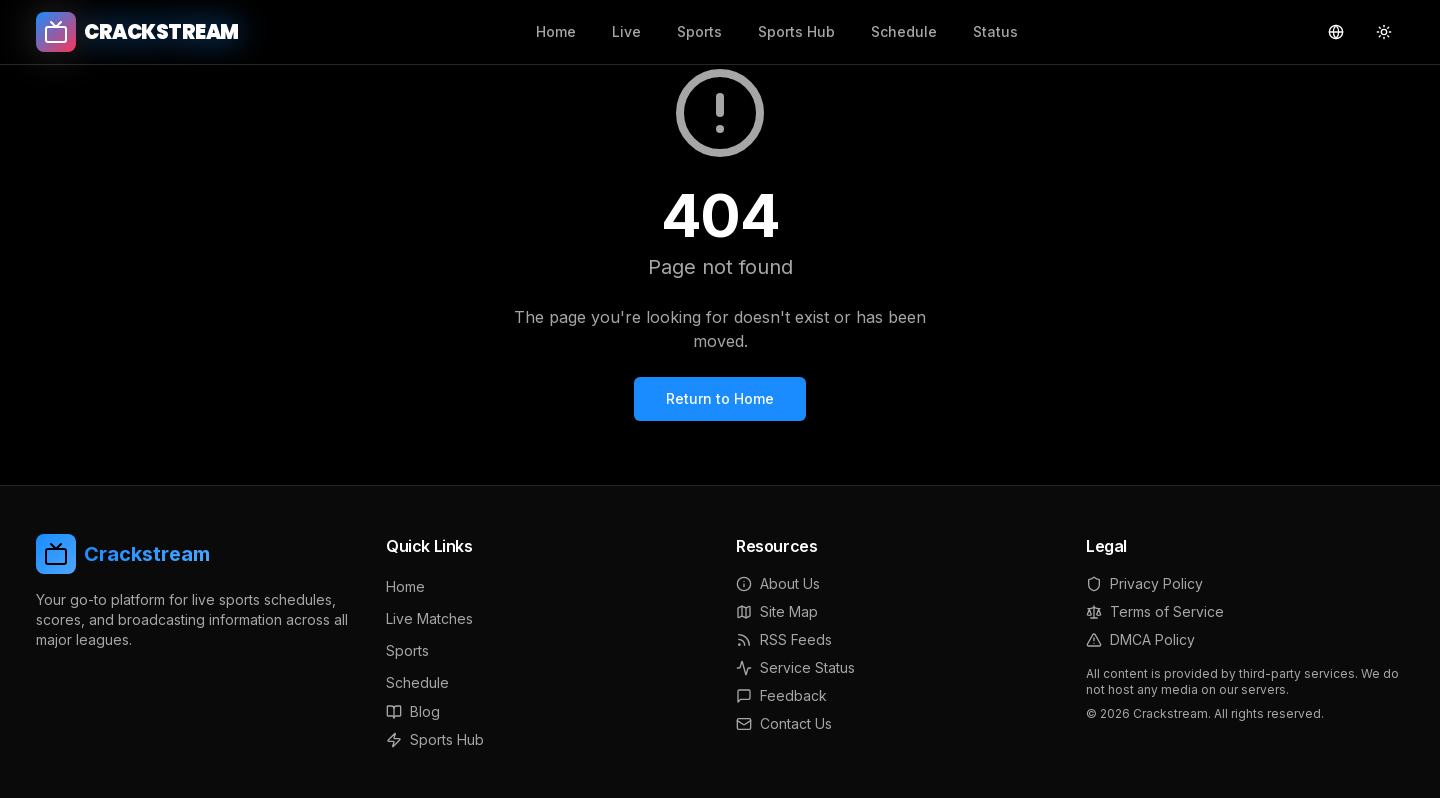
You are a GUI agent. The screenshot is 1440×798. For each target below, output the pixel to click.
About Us (778, 583)
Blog (413, 711)
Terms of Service (1155, 611)
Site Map (777, 611)
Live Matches (429, 618)
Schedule (904, 31)
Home (556, 31)
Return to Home (720, 398)
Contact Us (784, 723)
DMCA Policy (1140, 639)
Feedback (781, 695)
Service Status (795, 667)
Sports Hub (796, 31)
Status (995, 31)
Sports (699, 31)
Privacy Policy (1144, 583)
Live (626, 31)
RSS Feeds (784, 639)
